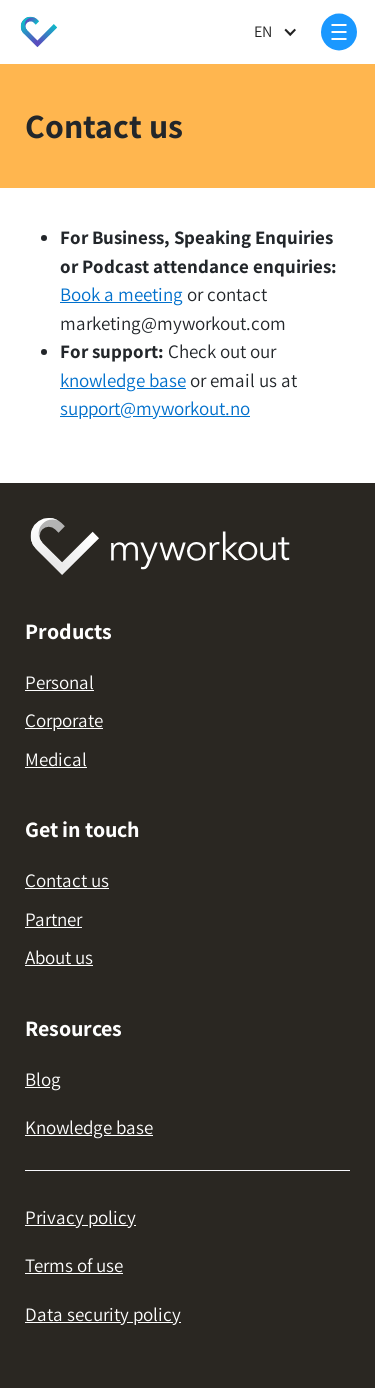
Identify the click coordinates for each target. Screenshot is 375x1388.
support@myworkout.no (155, 408)
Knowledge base (89, 1127)
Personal (59, 682)
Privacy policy (80, 1217)
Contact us (67, 880)
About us (59, 957)
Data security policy (103, 1314)
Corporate (64, 720)
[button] (276, 32)
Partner (53, 919)
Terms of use (74, 1265)
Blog (43, 1079)
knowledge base (123, 380)
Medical (56, 759)
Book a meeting (121, 294)
